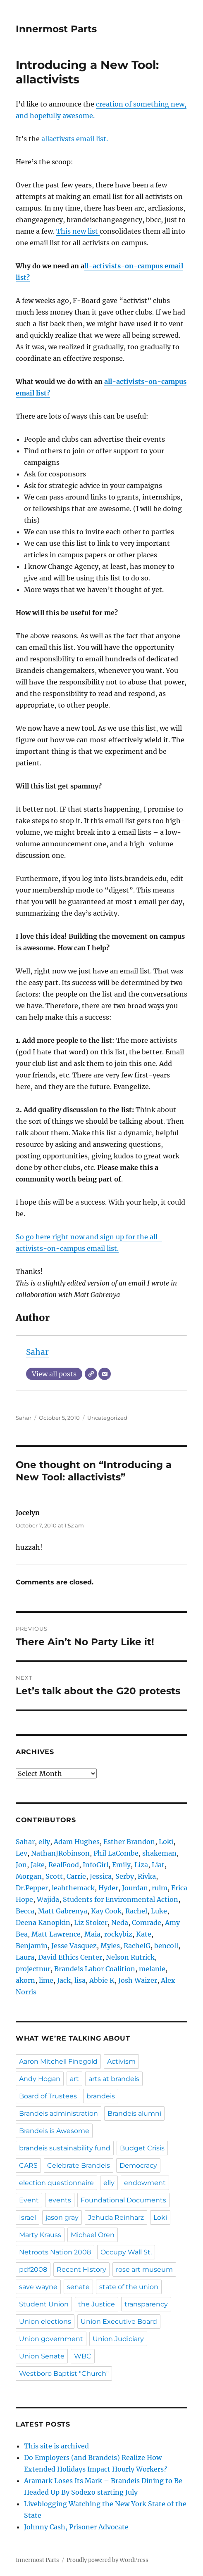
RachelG (137, 1945)
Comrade (146, 1922)
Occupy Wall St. (126, 2252)
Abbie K (102, 1980)
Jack (64, 1980)
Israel (27, 2217)
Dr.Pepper (32, 1888)
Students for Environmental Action (120, 1899)
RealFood (63, 1865)
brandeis (100, 2096)
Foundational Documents (123, 2200)
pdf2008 (33, 2269)
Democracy (138, 2165)
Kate (143, 1934)
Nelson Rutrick (130, 1957)
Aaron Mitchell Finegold (58, 2061)
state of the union (128, 2287)
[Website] (91, 1374)
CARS (28, 2165)
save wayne (38, 2287)
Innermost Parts (56, 29)
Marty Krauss (40, 2235)
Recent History (81, 2269)
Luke (159, 1911)
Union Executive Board (119, 2321)
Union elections (45, 2321)
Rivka (147, 1876)
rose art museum (144, 2269)
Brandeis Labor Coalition (94, 1969)
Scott (54, 1876)
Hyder (108, 1888)
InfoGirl (95, 1865)
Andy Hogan (39, 2079)
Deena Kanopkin (43, 1922)
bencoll (166, 1945)
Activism (121, 2061)
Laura (25, 1957)
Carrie (76, 1876)
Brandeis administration (58, 2113)
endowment (145, 2183)
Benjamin (32, 1945)
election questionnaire (56, 2183)
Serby (124, 1876)
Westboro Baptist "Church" (64, 2373)
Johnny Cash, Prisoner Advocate (76, 2527)
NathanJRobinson (60, 1853)
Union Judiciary (118, 2339)
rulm (159, 1888)
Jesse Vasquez (74, 1945)
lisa (80, 1980)
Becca (25, 1911)
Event (29, 2200)
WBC (82, 2356)
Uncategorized (107, 1417)
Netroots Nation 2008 (55, 2252)
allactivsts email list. (74, 139)
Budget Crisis (142, 2148)
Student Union (44, 2304)
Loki (166, 1841)
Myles (110, 1945)
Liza (141, 1865)
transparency (146, 2304)
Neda (119, 1922)
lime (46, 1980)
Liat (158, 1865)
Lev (21, 1853)
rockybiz (118, 1934)
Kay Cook (106, 1911)
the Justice (96, 2304)
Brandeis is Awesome (54, 2131)
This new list (78, 231)
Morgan (29, 1876)
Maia (92, 1934)
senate (78, 2287)
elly (44, 1841)
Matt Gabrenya (62, 1911)
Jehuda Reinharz (116, 2217)
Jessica (101, 1876)
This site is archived (56, 2446)
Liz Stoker (90, 1922)
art (74, 2079)
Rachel (136, 1911)
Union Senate (41, 2356)
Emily (121, 1865)
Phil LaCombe (116, 1853)
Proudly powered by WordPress (107, 2560)
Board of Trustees (48, 2096)
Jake (38, 1865)
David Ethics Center (70, 1957)
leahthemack (73, 1888)
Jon (21, 1865)
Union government (51, 2339)
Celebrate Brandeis (78, 2165)
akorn (25, 1980)
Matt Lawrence (56, 1934)
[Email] (104, 1374)
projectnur (33, 1969)
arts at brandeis (113, 2079)
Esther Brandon (129, 1841)
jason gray (62, 2217)
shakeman (159, 1853)
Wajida (48, 1899)
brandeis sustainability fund (64, 2148)
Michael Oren (93, 2235)
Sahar (37, 1352)
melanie (152, 1969)
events (59, 2200)
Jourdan (135, 1888)
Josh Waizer (137, 1980)
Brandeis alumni (134, 2113)
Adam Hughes (77, 1841)
